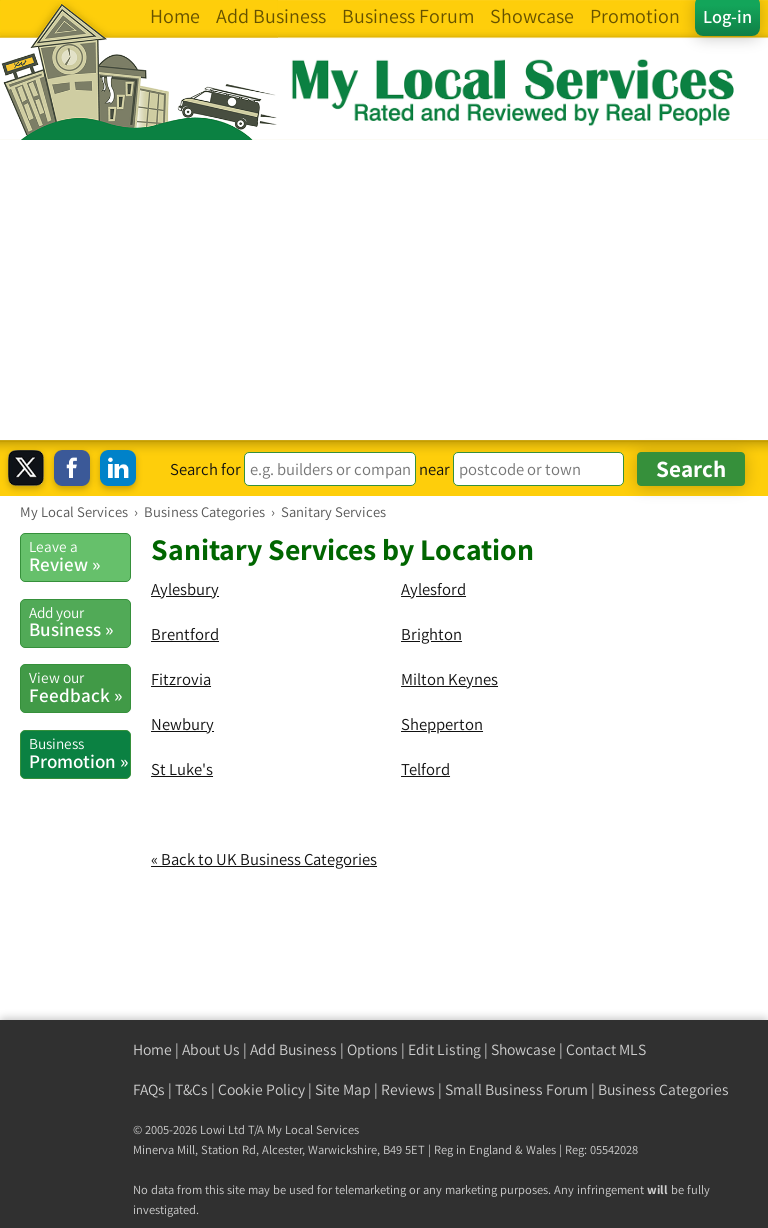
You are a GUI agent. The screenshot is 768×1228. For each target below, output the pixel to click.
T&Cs (191, 1089)
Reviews (408, 1089)
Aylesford (433, 589)
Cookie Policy (261, 1089)
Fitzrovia (181, 679)
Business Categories (663, 1089)
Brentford (185, 634)
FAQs (149, 1089)
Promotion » (79, 753)
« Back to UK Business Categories (264, 859)
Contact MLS (606, 1049)
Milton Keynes (449, 679)
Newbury (182, 724)
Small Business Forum (516, 1089)
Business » (79, 622)
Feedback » (79, 687)
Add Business (293, 1049)
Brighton (431, 634)
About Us (211, 1049)
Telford (425, 769)
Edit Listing (444, 1049)
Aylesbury (185, 589)
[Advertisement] (384, 290)
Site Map (343, 1089)
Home (152, 1049)
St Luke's (182, 769)
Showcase (523, 1049)
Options (372, 1049)
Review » (79, 556)
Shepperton (442, 724)
